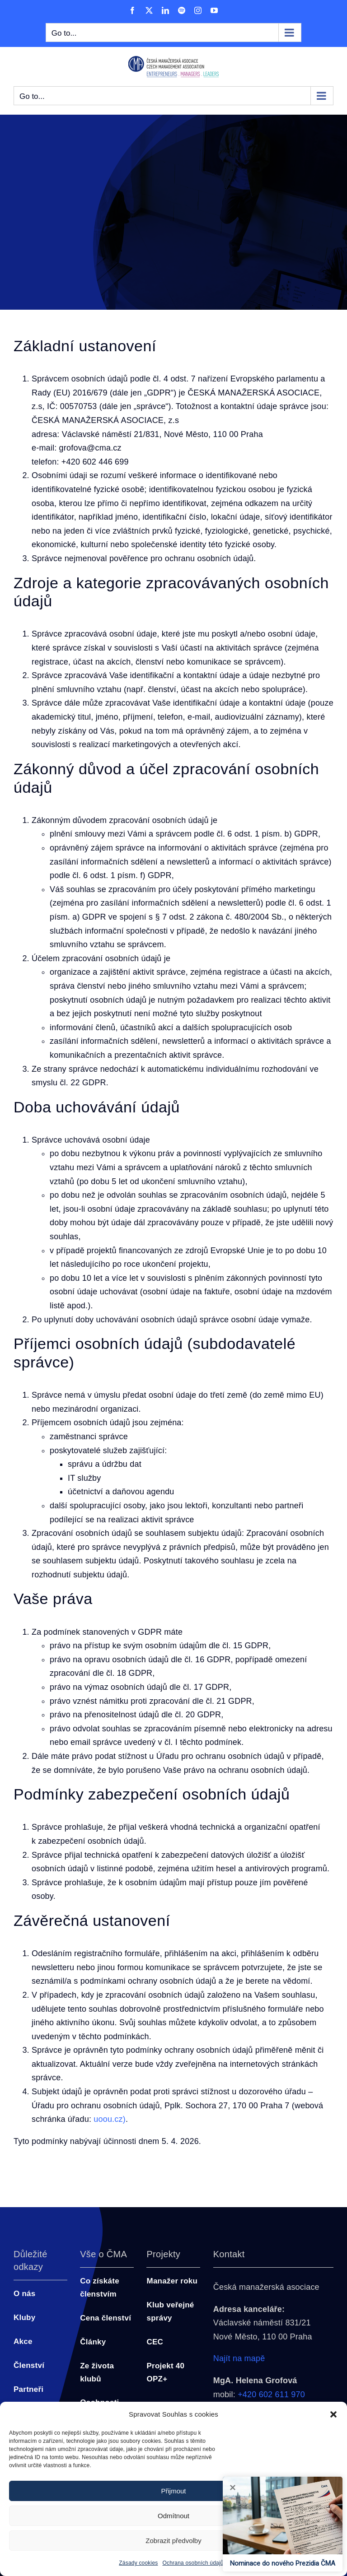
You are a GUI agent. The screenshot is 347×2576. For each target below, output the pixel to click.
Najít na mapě (239, 2358)
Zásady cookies (138, 2563)
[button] (333, 2414)
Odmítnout (173, 2516)
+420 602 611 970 (271, 2394)
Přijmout (173, 2491)
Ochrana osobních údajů (193, 2563)
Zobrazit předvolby (173, 2540)
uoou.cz (108, 2119)
